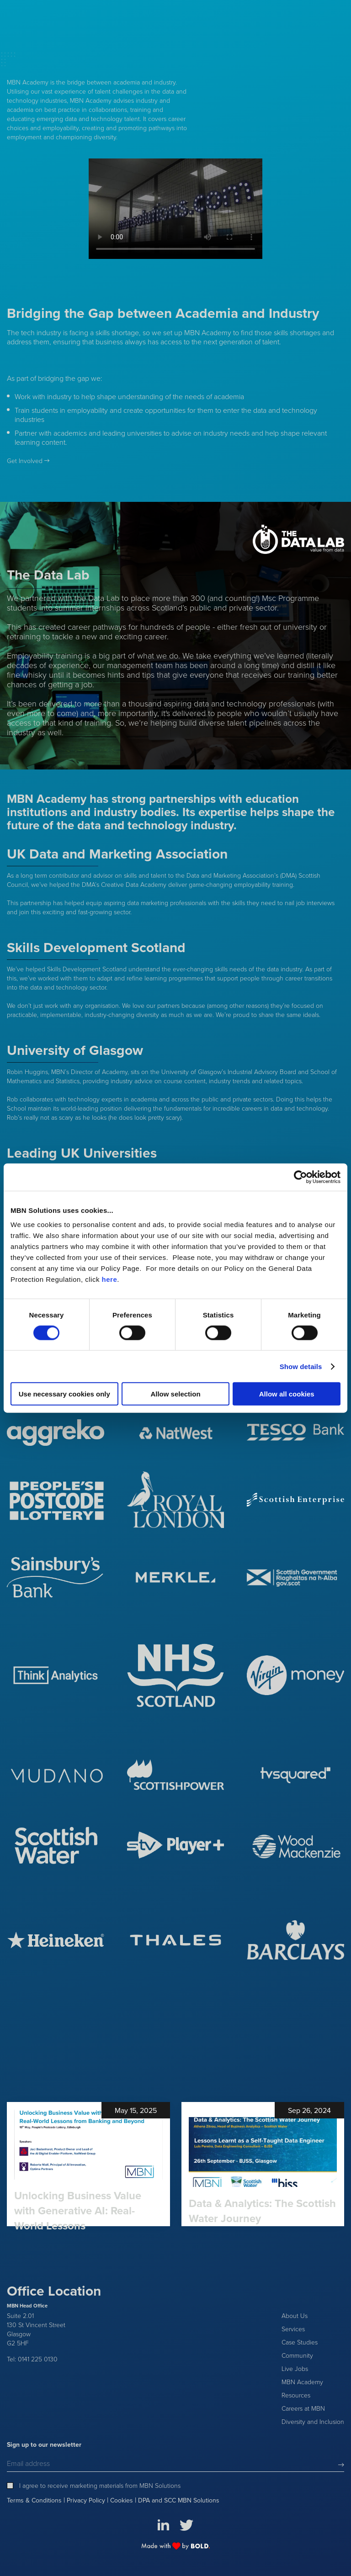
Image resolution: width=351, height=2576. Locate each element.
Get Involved (25, 460)
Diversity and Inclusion (313, 2421)
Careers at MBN (303, 2408)
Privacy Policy (86, 2501)
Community (297, 2355)
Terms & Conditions (34, 2501)
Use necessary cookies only (64, 1394)
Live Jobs (295, 2368)
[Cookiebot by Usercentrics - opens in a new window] (300, 1177)
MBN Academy (302, 2381)
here (109, 1279)
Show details (301, 1366)
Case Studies (300, 2342)
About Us (295, 2315)
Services (293, 2328)
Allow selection (175, 1394)
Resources (296, 2395)
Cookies (121, 2501)
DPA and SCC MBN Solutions (178, 2501)
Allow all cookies (286, 1394)
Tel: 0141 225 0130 (32, 2359)
